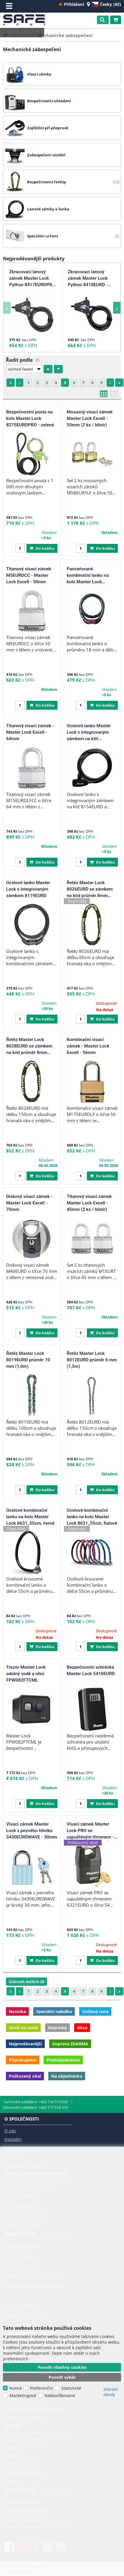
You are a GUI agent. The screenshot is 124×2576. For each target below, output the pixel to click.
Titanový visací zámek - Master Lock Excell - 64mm (30, 732)
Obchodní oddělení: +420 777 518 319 (35, 2107)
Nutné (15, 2388)
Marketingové (22, 2395)
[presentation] (7, 308)
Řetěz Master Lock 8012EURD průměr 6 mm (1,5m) (92, 1360)
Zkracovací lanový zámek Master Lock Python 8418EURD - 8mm (88, 278)
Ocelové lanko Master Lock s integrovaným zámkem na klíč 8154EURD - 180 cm (89, 732)
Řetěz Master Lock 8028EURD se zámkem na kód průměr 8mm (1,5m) (29, 1046)
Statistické (71, 2388)
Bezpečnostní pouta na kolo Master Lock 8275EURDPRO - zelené (30, 418)
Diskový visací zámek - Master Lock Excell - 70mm (29, 1203)
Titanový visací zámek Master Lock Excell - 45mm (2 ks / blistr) (89, 1203)
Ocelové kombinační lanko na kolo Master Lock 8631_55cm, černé (30, 1517)
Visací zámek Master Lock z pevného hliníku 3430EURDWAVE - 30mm (31, 1830)
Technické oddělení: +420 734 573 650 (35, 2101)
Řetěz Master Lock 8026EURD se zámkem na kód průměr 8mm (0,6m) (90, 889)
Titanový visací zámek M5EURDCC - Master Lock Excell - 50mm (28, 575)
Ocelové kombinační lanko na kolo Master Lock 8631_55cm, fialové (92, 1517)
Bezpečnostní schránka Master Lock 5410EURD (91, 1670)
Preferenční (41, 2388)
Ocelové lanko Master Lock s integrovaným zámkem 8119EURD (28, 889)
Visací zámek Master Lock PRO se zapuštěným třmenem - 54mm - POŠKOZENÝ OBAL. (90, 1830)
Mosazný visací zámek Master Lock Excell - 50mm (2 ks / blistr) (90, 418)
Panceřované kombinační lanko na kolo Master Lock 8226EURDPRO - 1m (88, 575)
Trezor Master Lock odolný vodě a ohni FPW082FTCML (26, 1673)
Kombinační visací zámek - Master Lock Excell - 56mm (88, 1046)
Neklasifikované (59, 2395)
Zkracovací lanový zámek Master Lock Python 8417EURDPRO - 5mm (32, 278)
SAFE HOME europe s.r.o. (26, 20)
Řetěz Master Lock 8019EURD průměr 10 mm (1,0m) (28, 1360)
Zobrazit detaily (110, 2391)
